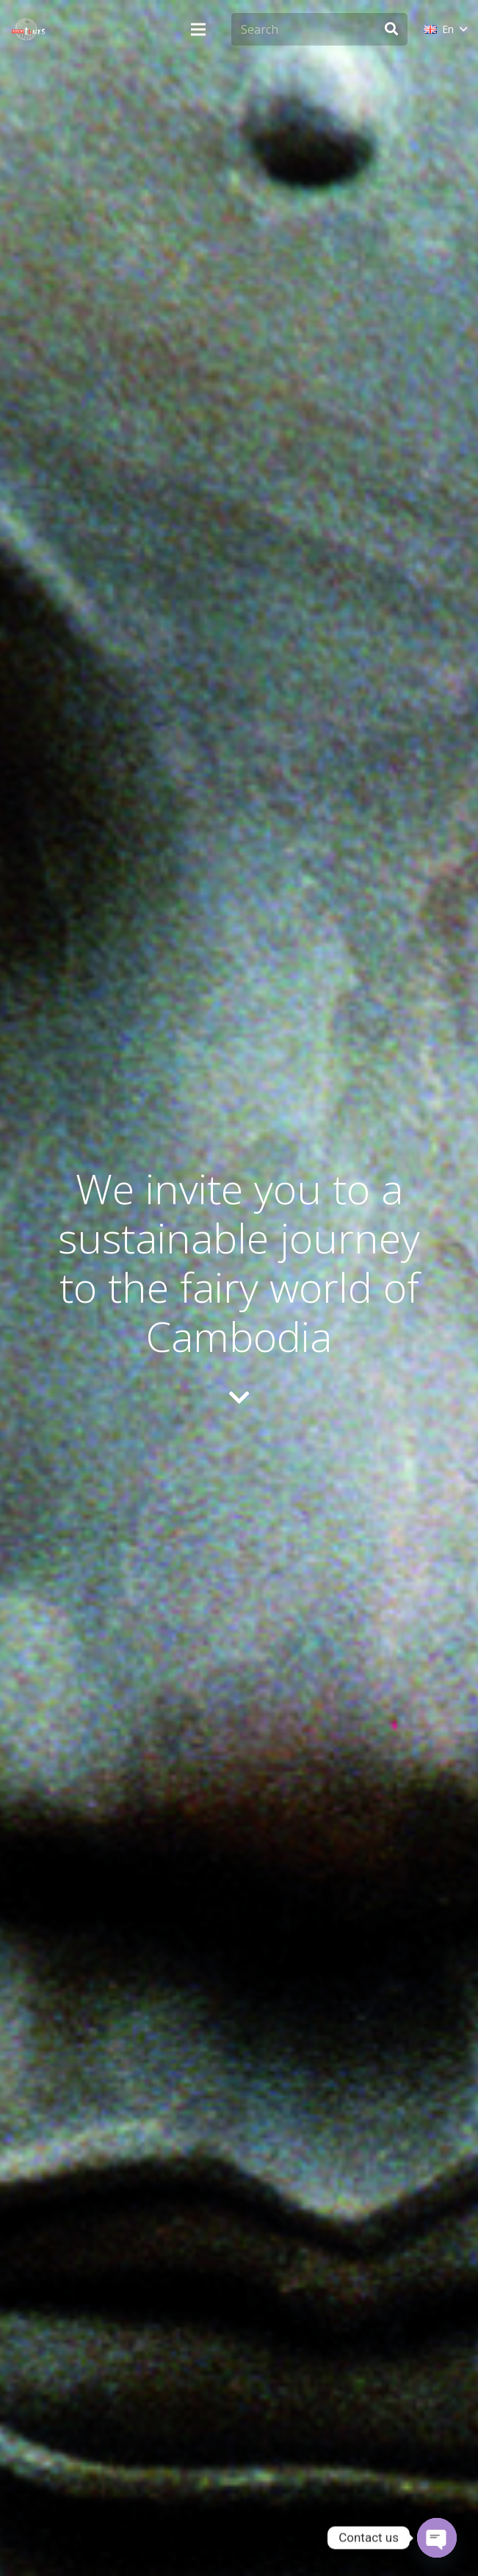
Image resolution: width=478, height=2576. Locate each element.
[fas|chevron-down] (239, 1399)
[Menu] (198, 29)
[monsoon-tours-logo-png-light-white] (28, 29)
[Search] (319, 29)
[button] (445, 29)
